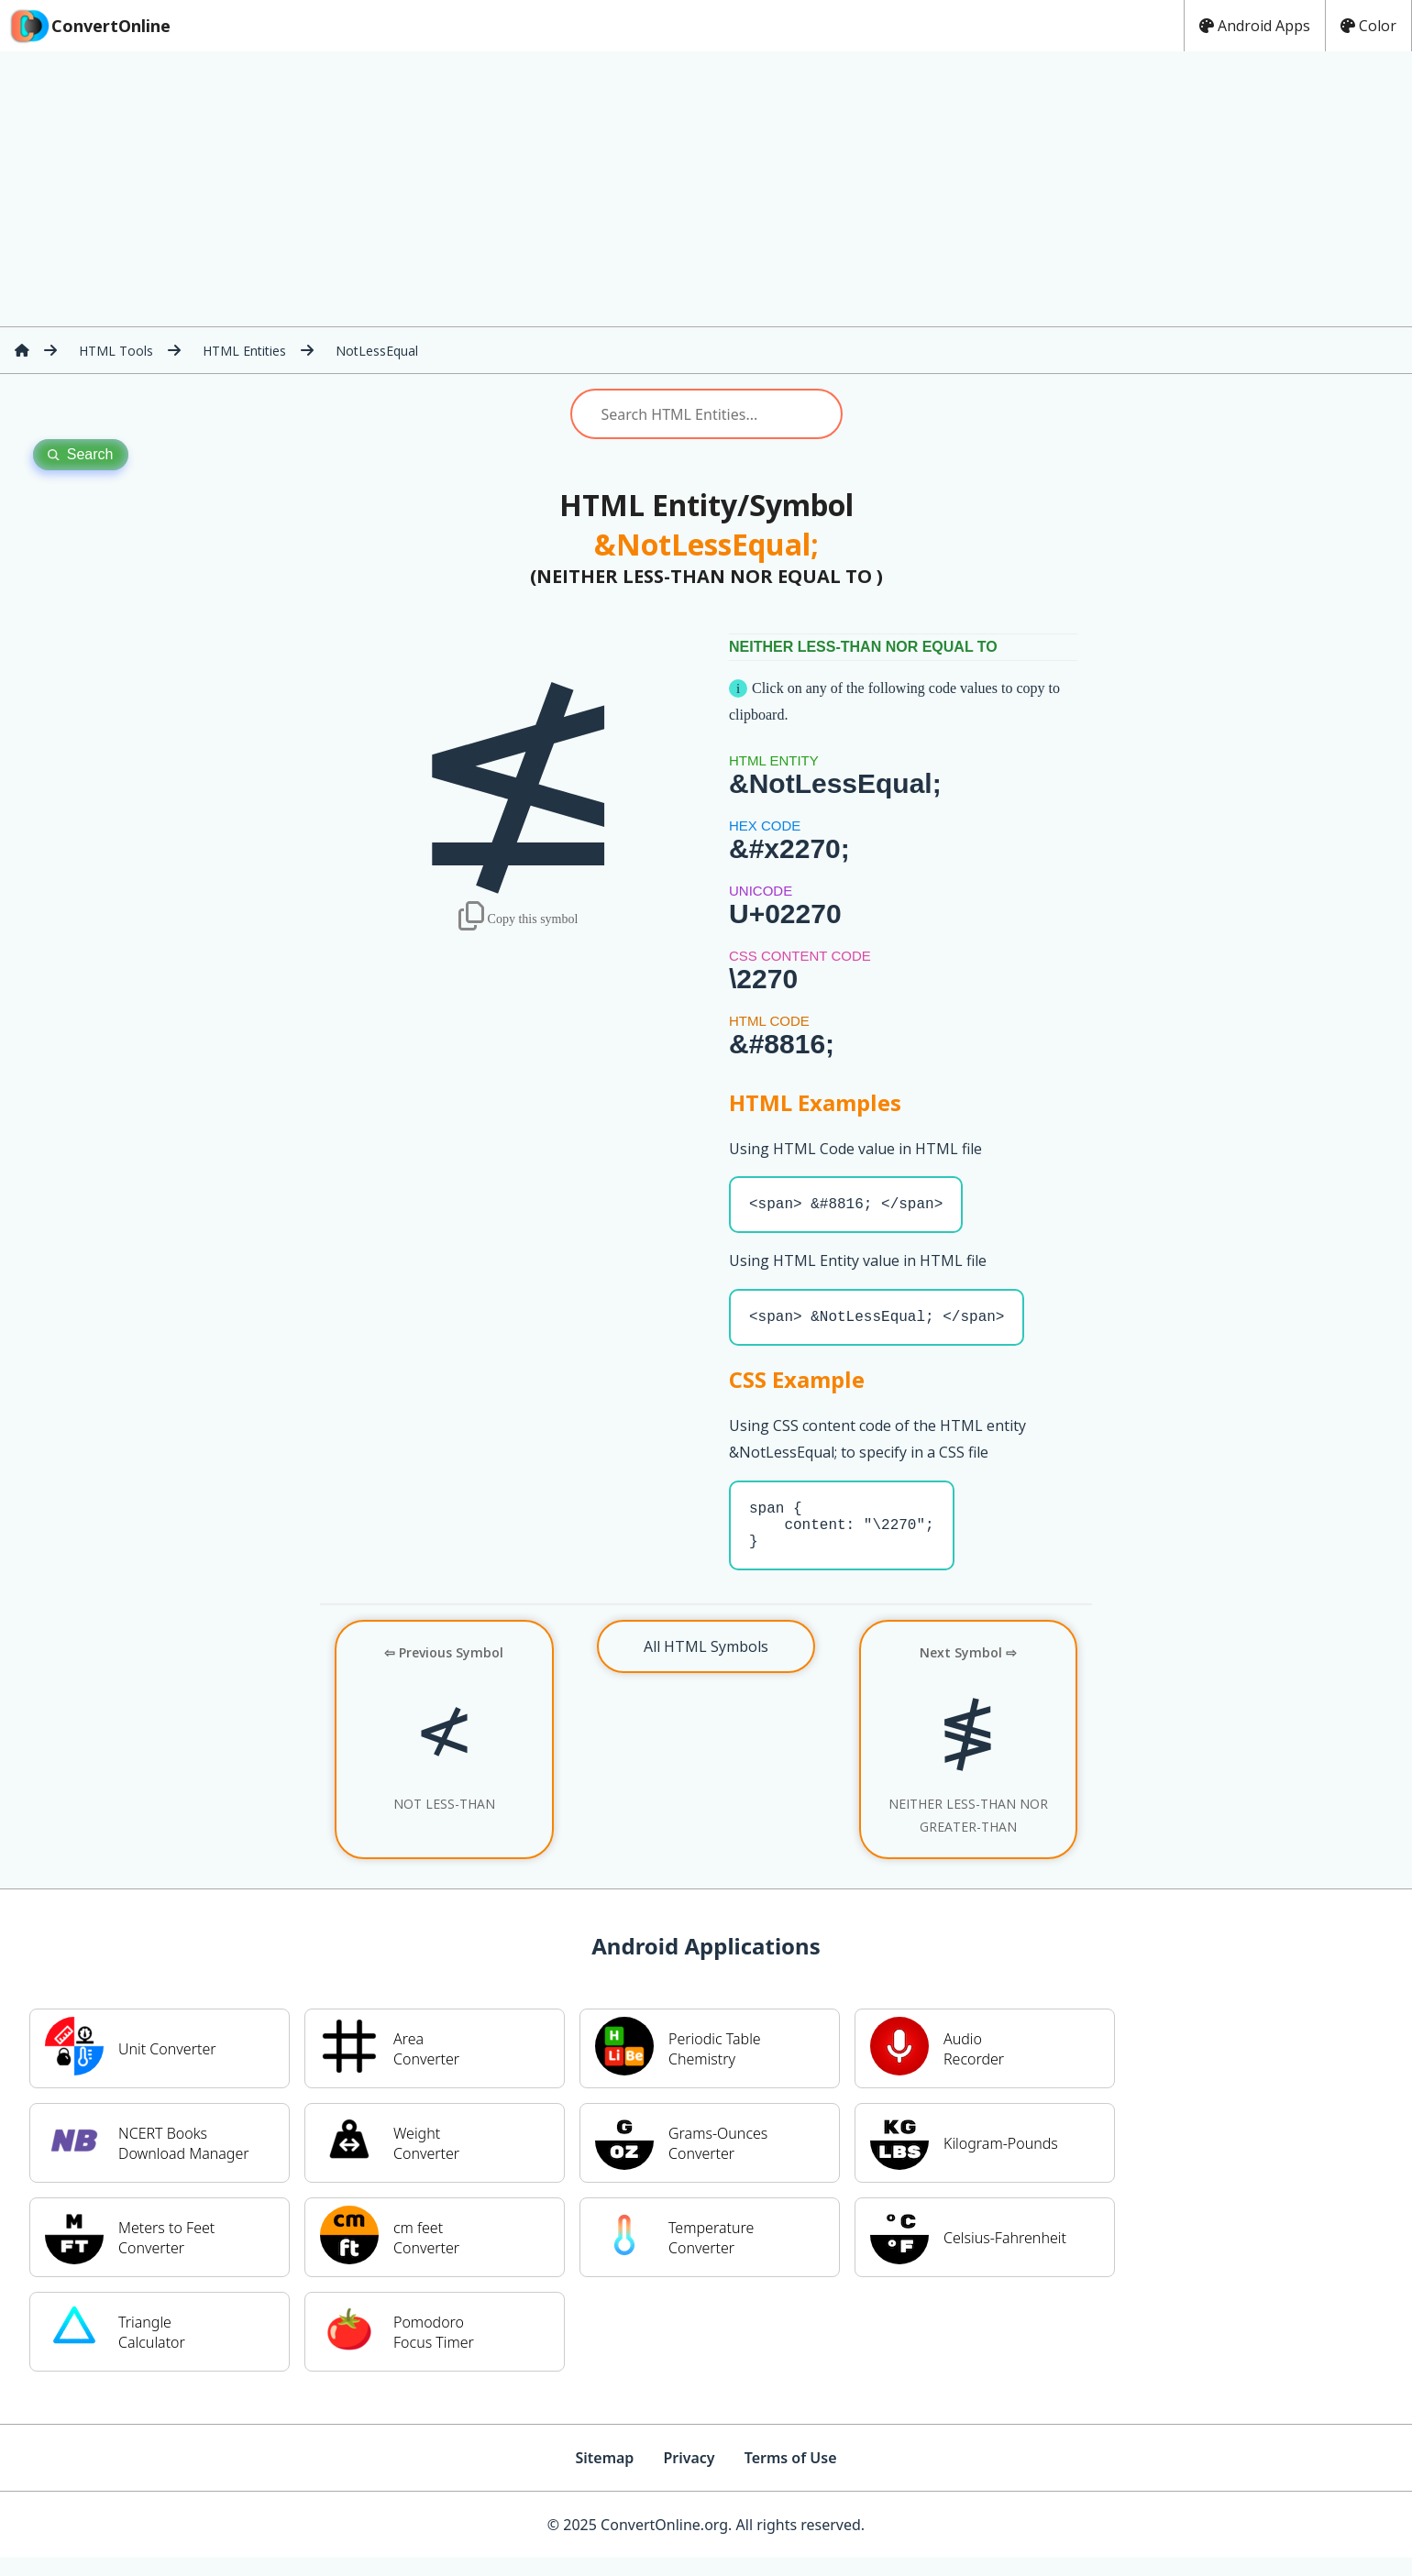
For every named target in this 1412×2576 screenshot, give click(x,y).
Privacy (688, 2476)
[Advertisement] (706, 189)
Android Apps (1254, 26)
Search (81, 454)
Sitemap (604, 2476)
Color (1368, 26)
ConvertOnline (89, 26)
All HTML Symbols (706, 1665)
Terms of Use (791, 2476)
